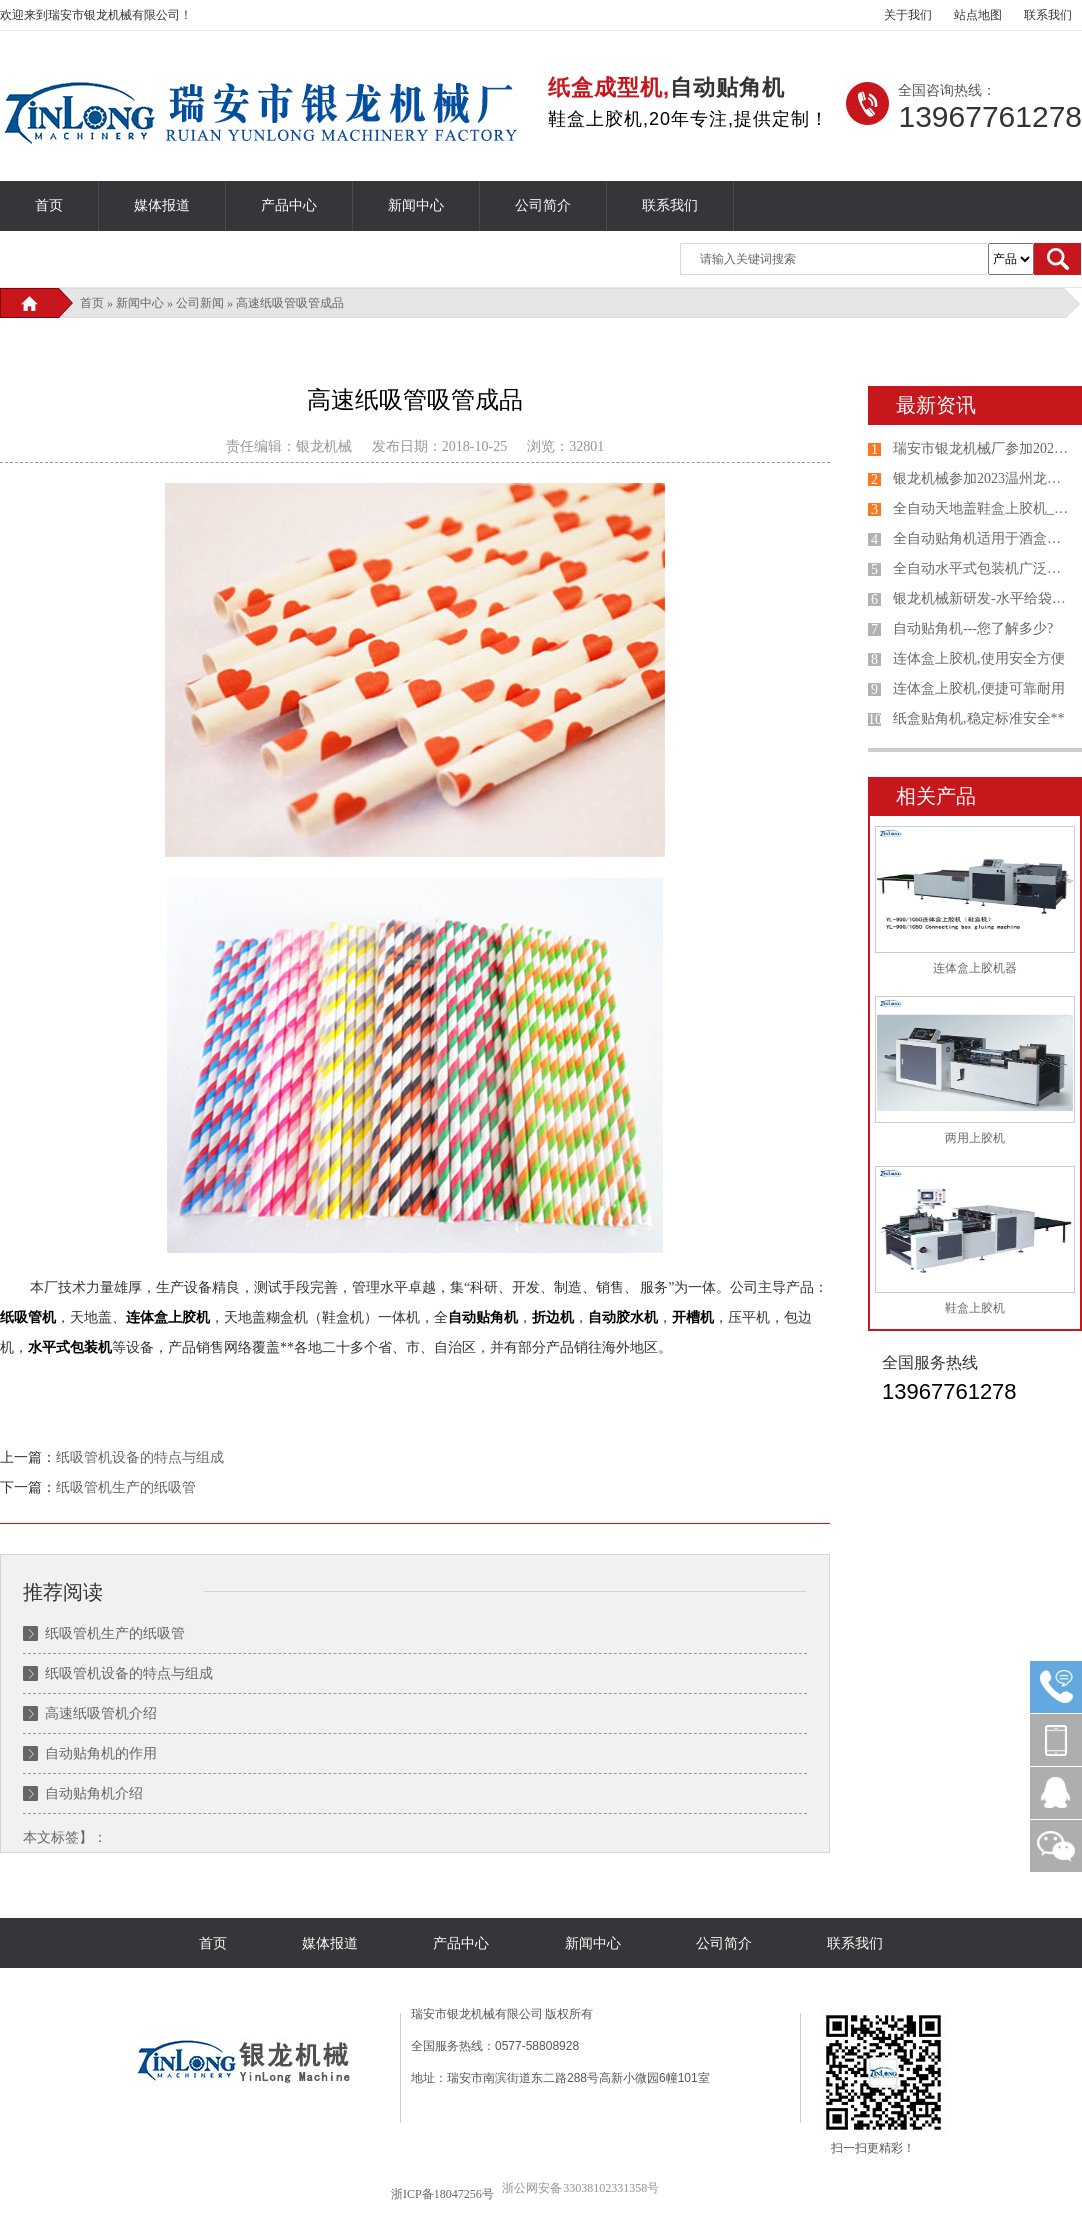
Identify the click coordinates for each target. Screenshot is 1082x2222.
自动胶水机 (623, 1317)
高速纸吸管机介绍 (101, 1713)
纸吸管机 (28, 1317)
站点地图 (978, 15)
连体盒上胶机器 (975, 968)
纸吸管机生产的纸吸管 (126, 1487)
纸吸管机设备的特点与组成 (140, 1457)
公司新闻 (200, 303)
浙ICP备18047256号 (442, 2194)
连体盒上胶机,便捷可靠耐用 (979, 688)
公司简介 (543, 205)
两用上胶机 (975, 1138)
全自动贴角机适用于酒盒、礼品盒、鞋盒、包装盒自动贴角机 (983, 538)
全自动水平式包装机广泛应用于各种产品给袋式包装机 (983, 568)
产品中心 (289, 205)
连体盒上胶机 (168, 1317)
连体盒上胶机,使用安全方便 (979, 658)
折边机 (553, 1317)
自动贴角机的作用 (101, 1753)
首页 (49, 205)
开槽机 (693, 1317)
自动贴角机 (483, 1317)
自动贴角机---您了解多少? (973, 628)
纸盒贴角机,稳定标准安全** (979, 718)
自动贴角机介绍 (94, 1793)
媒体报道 (162, 205)
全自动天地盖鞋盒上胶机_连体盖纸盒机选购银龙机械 (983, 508)
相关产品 (936, 796)
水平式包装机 (70, 1347)
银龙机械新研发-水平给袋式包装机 (983, 598)
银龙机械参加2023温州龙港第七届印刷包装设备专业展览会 (983, 478)
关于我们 (908, 15)
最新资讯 (936, 405)
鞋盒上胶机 (975, 1308)
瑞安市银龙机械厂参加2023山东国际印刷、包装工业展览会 (983, 448)
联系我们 (1048, 15)
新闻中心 (416, 205)
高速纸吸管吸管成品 (290, 303)
